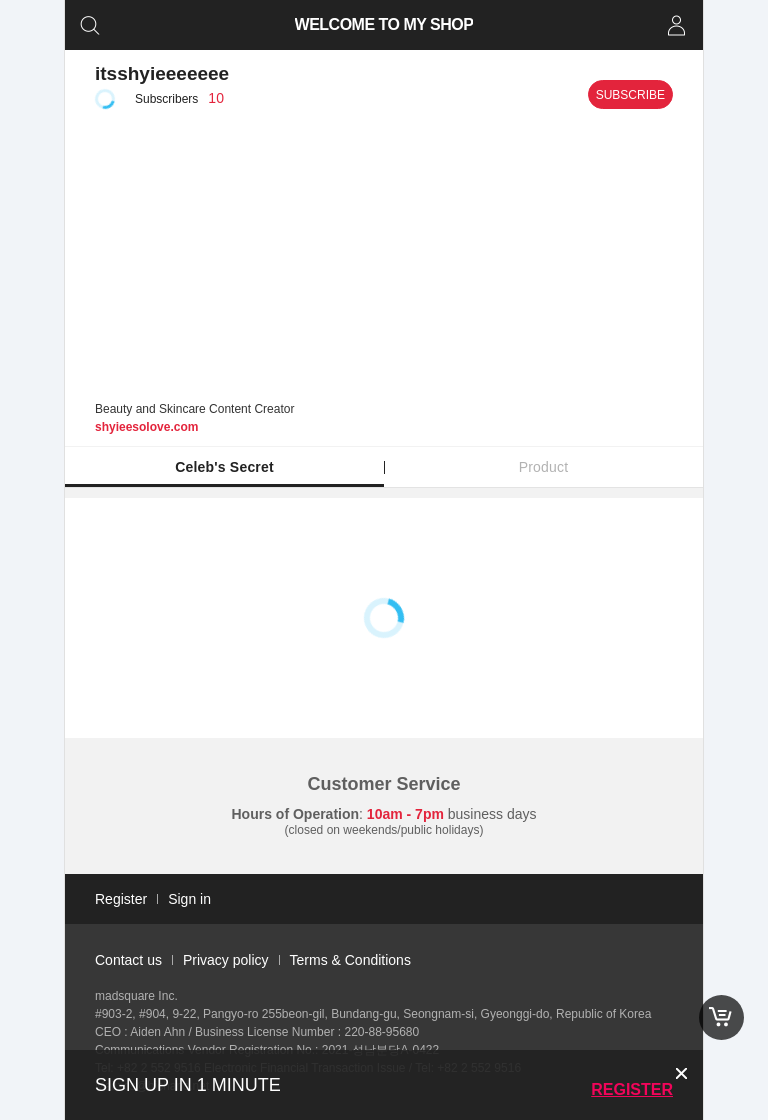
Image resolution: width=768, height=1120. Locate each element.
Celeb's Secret (224, 467)
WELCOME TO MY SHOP (384, 24)
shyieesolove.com (146, 427)
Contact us (128, 960)
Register (632, 1089)
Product (544, 467)
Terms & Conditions (350, 960)
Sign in (189, 899)
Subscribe (630, 95)
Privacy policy (226, 960)
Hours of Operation (296, 814)
